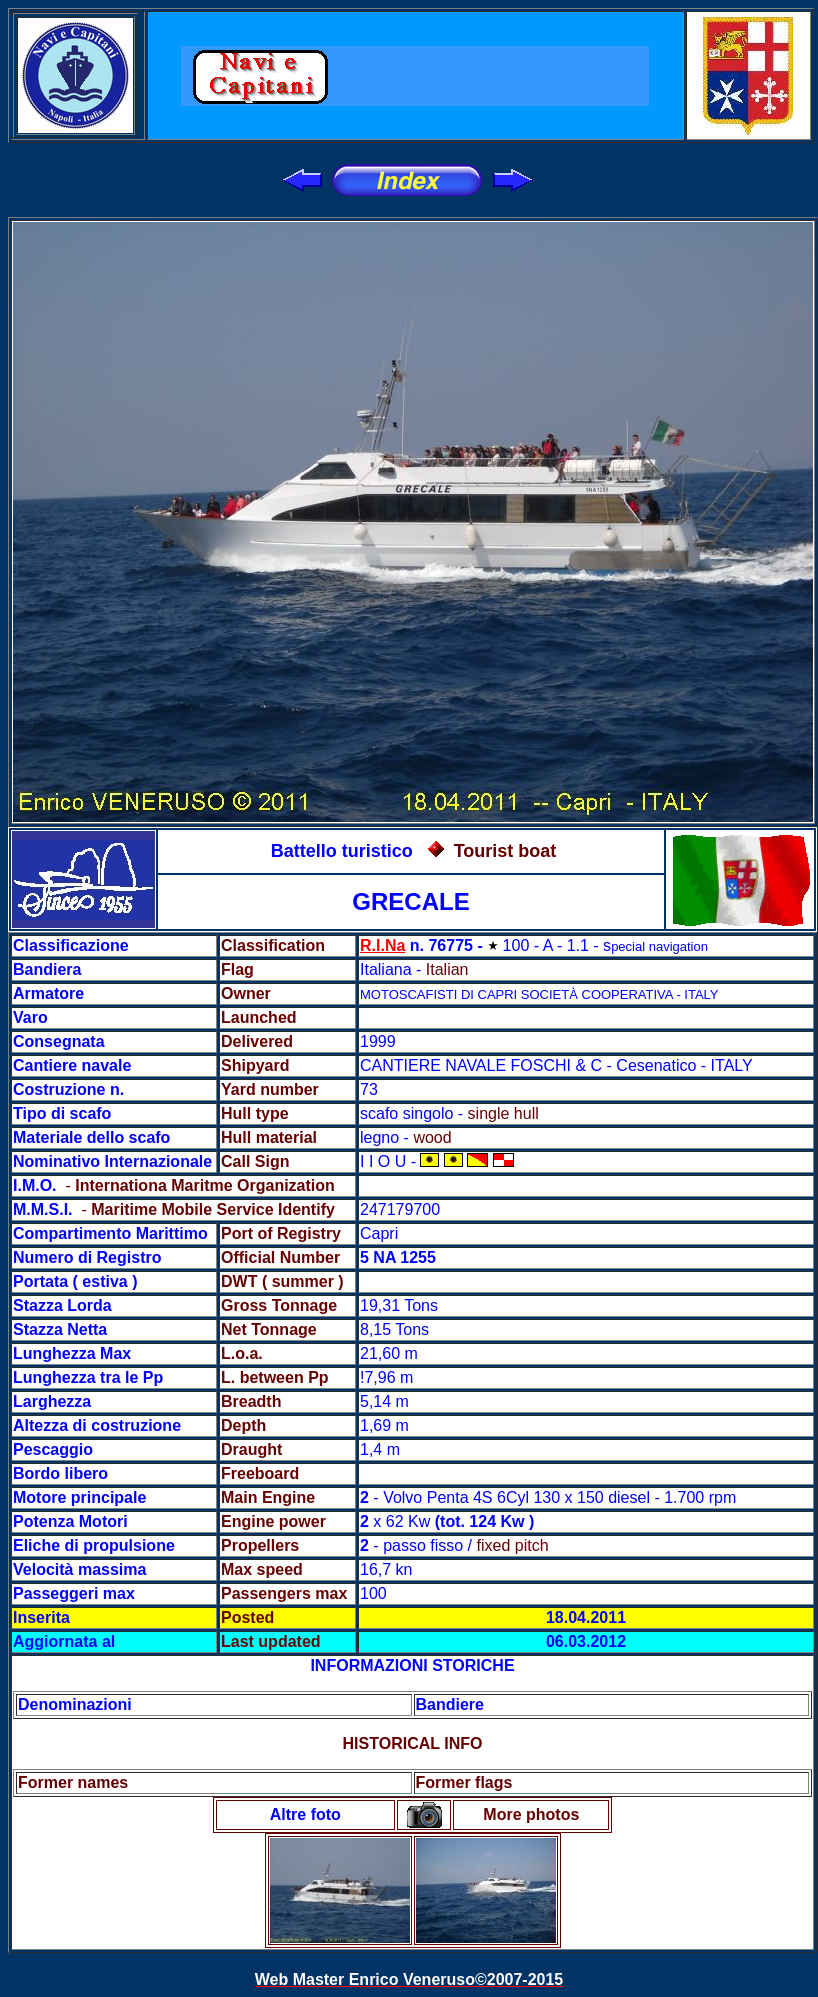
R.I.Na (382, 945)
